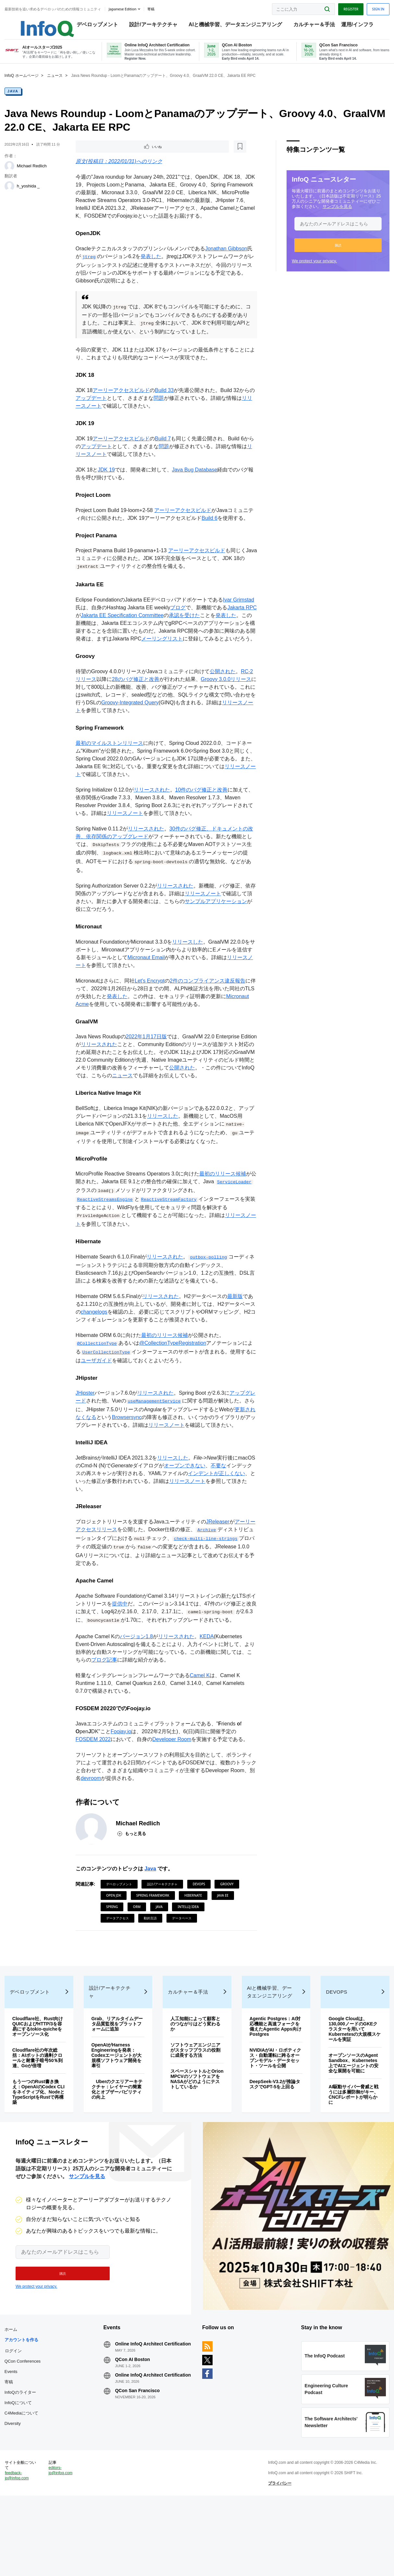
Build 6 (210, 531)
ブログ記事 (105, 1692)
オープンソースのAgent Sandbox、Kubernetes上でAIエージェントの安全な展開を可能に (352, 2114)
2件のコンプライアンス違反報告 (208, 1006)
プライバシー (279, 2558)
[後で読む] (116, 155)
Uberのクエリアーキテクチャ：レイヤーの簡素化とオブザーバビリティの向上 (118, 2140)
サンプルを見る (335, 214)
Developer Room (172, 1773)
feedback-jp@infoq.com (19, 2550)
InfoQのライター (22, 2455)
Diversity (14, 2486)
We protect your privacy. (312, 268)
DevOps (199, 1917)
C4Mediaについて (23, 2476)
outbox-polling (209, 1286)
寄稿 (10, 2444)
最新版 (235, 1325)
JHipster (85, 1423)
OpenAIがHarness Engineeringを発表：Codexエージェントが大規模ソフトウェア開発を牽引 (117, 2106)
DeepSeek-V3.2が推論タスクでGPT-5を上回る (274, 2135)
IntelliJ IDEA (189, 1940)
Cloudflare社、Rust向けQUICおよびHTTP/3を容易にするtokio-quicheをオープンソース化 (39, 2077)
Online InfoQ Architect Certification (140, 2409)
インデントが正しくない (217, 1504)
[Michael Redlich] (11, 174)
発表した (151, 266)
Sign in (376, 7)
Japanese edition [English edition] (124, 7)
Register (348, 7)
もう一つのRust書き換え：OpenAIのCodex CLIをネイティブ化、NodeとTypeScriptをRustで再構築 (40, 2143)
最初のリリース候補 (223, 1202)
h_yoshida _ (30, 193)
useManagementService (155, 1431)
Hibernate (194, 1929)
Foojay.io (121, 1765)
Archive (207, 1562)
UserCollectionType (107, 1381)
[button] (336, 253)
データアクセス (118, 1952)
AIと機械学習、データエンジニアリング (229, 26)
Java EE (223, 1929)
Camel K (200, 1708)
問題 (159, 409)
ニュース (57, 83)
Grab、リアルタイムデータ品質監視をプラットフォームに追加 (118, 2074)
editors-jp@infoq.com (62, 2545)
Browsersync (127, 1447)
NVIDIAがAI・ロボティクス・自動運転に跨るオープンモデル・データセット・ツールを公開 (275, 2108)
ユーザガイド (102, 1389)
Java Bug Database (195, 481)
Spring (113, 1940)
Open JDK (114, 1929)
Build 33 (164, 401)
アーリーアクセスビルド (121, 401)
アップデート (91, 409)
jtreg (89, 267)
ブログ (178, 622)
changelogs (94, 1341)
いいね (94, 155)
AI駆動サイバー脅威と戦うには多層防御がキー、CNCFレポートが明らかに (352, 2145)
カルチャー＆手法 (307, 26)
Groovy (227, 1917)
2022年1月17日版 (147, 1063)
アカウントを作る (23, 2402)
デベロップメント (91, 26)
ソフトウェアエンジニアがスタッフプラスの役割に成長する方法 (196, 2101)
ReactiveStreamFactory (169, 1227)
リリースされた (152, 814)
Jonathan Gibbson (227, 258)
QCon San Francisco (138, 2463)
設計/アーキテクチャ (147, 26)
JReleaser (218, 1553)
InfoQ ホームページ (23, 83)
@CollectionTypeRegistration (173, 1372)
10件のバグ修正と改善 (202, 814)
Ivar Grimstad (239, 614)
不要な (219, 1496)
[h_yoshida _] (11, 194)
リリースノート (125, 838)
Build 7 (163, 450)
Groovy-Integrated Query (141, 726)
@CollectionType (97, 1372)
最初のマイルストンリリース (110, 767)
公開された (223, 695)
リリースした (188, 967)
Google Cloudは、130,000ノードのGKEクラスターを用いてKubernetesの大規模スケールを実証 (353, 2080)
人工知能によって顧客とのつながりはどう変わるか (196, 2074)
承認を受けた (196, 630)
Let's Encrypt (150, 1006)
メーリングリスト (173, 653)
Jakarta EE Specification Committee (133, 630)
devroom (97, 1812)
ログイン (15, 2413)
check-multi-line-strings (206, 1570)
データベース (182, 1952)
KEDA (207, 1669)
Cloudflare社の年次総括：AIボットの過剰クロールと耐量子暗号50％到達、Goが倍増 (39, 2108)
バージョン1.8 (137, 1669)
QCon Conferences (24, 2424)
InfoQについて (20, 2465)
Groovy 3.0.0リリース (227, 703)
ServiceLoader (95, 1218)
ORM (137, 1940)
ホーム (12, 2392)
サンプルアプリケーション (216, 926)
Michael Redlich (34, 173)
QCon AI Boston (133, 2427)
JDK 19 (106, 481)
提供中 (125, 1636)
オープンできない (185, 1496)
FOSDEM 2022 (93, 1773)
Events (12, 2434)
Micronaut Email (147, 983)
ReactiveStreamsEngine (105, 1227)
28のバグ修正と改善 (136, 703)
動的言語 (150, 1952)
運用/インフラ (351, 26)
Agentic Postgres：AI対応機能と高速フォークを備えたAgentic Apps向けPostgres (275, 2077)
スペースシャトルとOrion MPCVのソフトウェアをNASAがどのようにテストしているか (195, 2129)
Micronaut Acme (95, 1029)
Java (14, 99)
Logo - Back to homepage (33, 23)
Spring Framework (153, 1929)
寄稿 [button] (152, 8)
